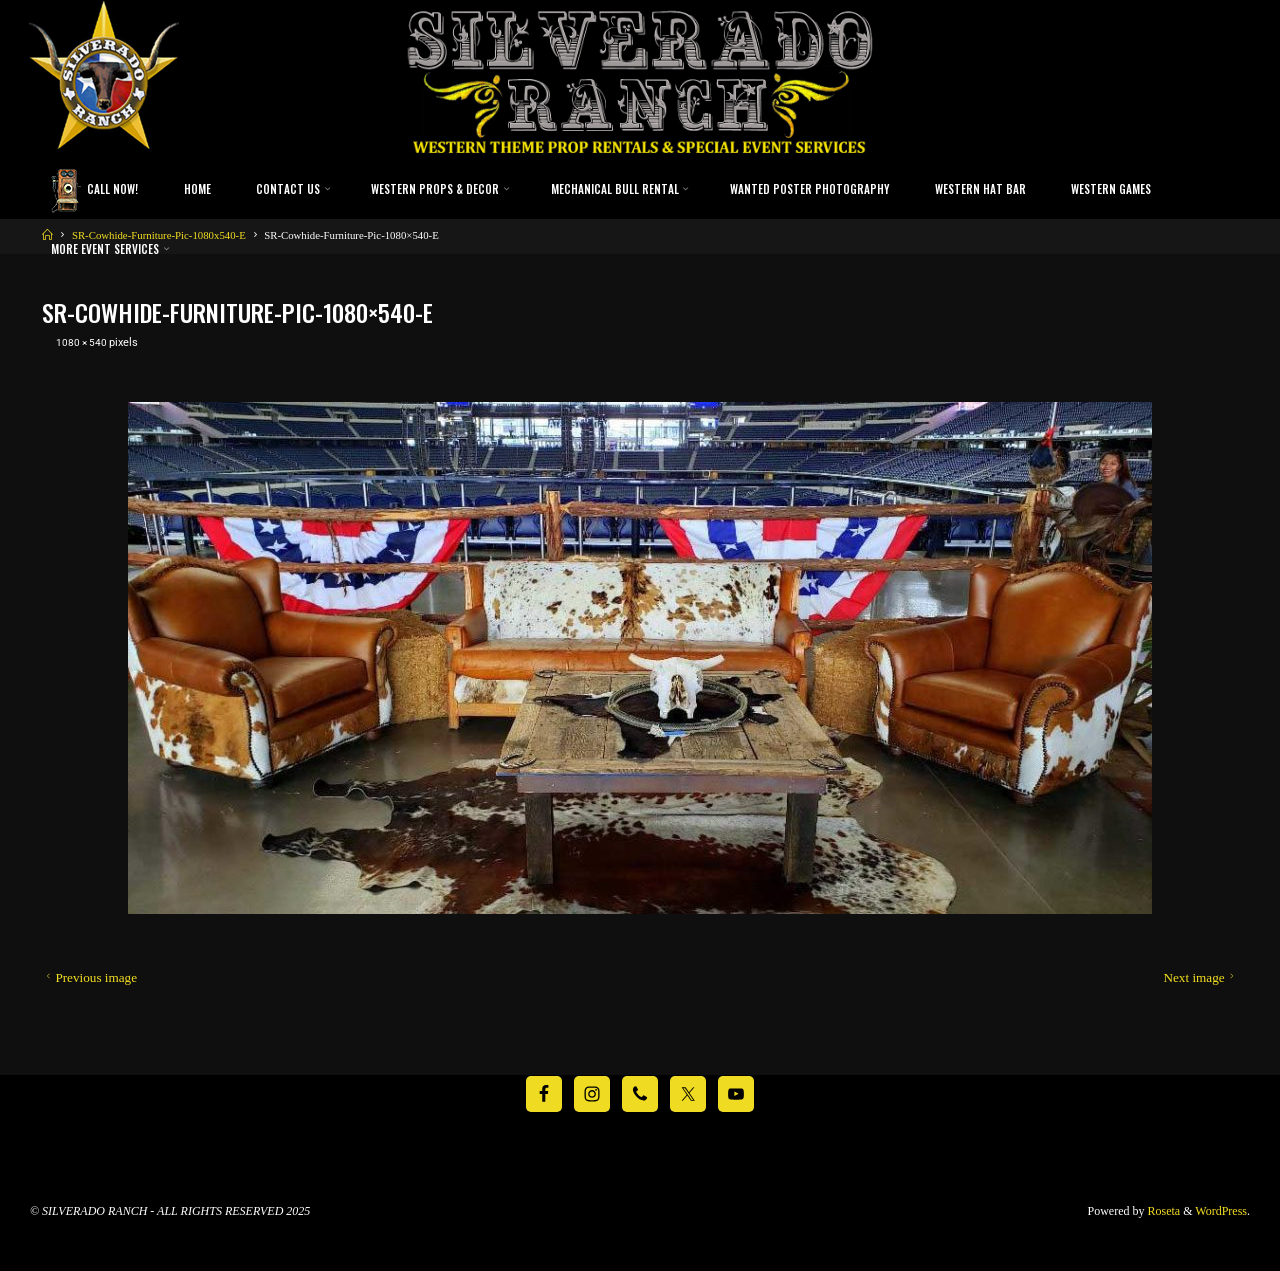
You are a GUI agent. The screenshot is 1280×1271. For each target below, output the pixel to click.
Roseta (1163, 1211)
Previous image (89, 976)
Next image (1200, 976)
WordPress (1221, 1211)
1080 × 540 (84, 341)
